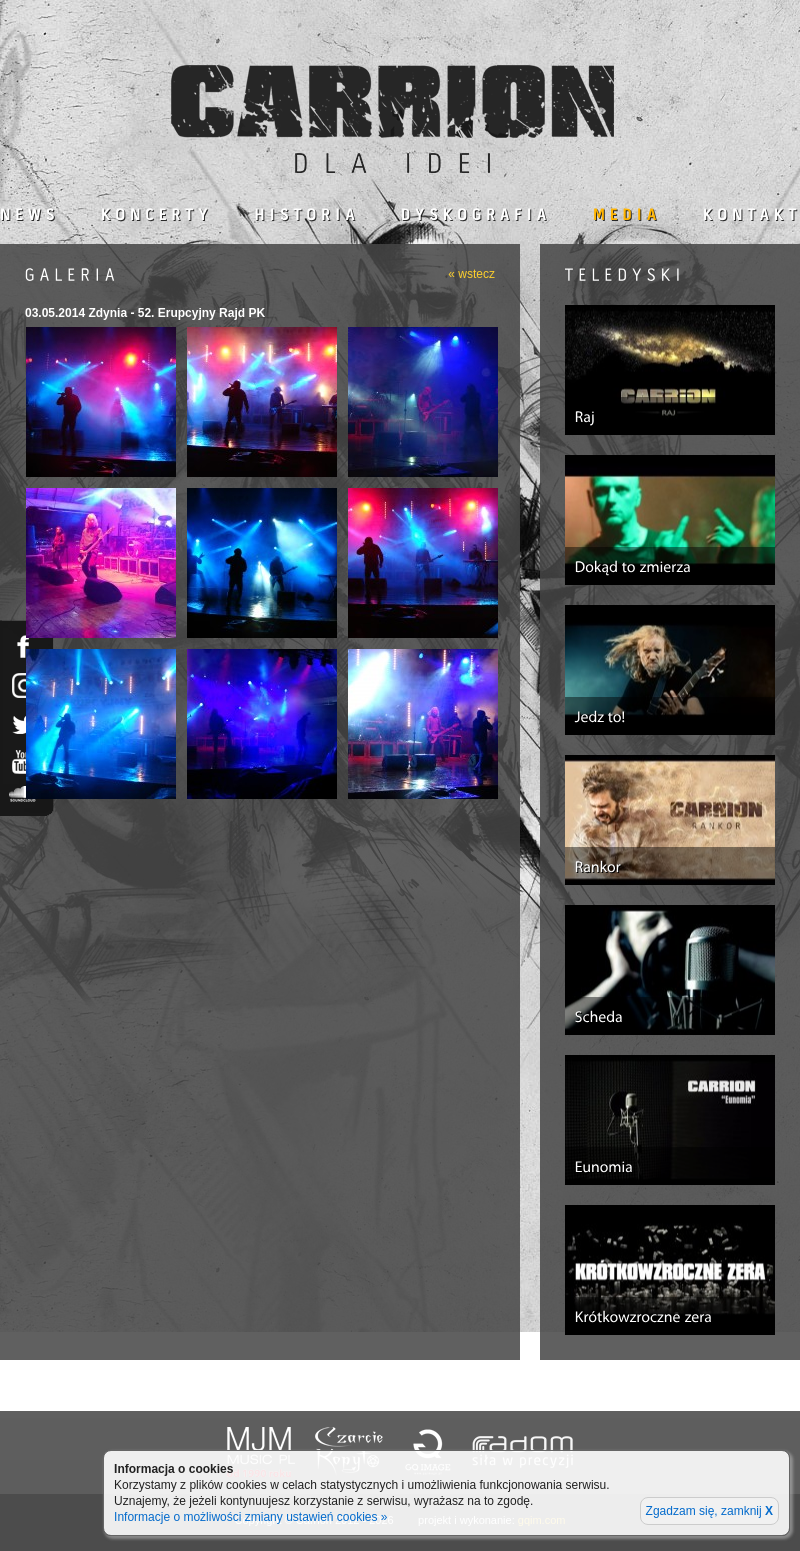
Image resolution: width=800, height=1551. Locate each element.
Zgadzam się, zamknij (709, 1511)
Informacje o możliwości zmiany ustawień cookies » (250, 1517)
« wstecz (471, 274)
